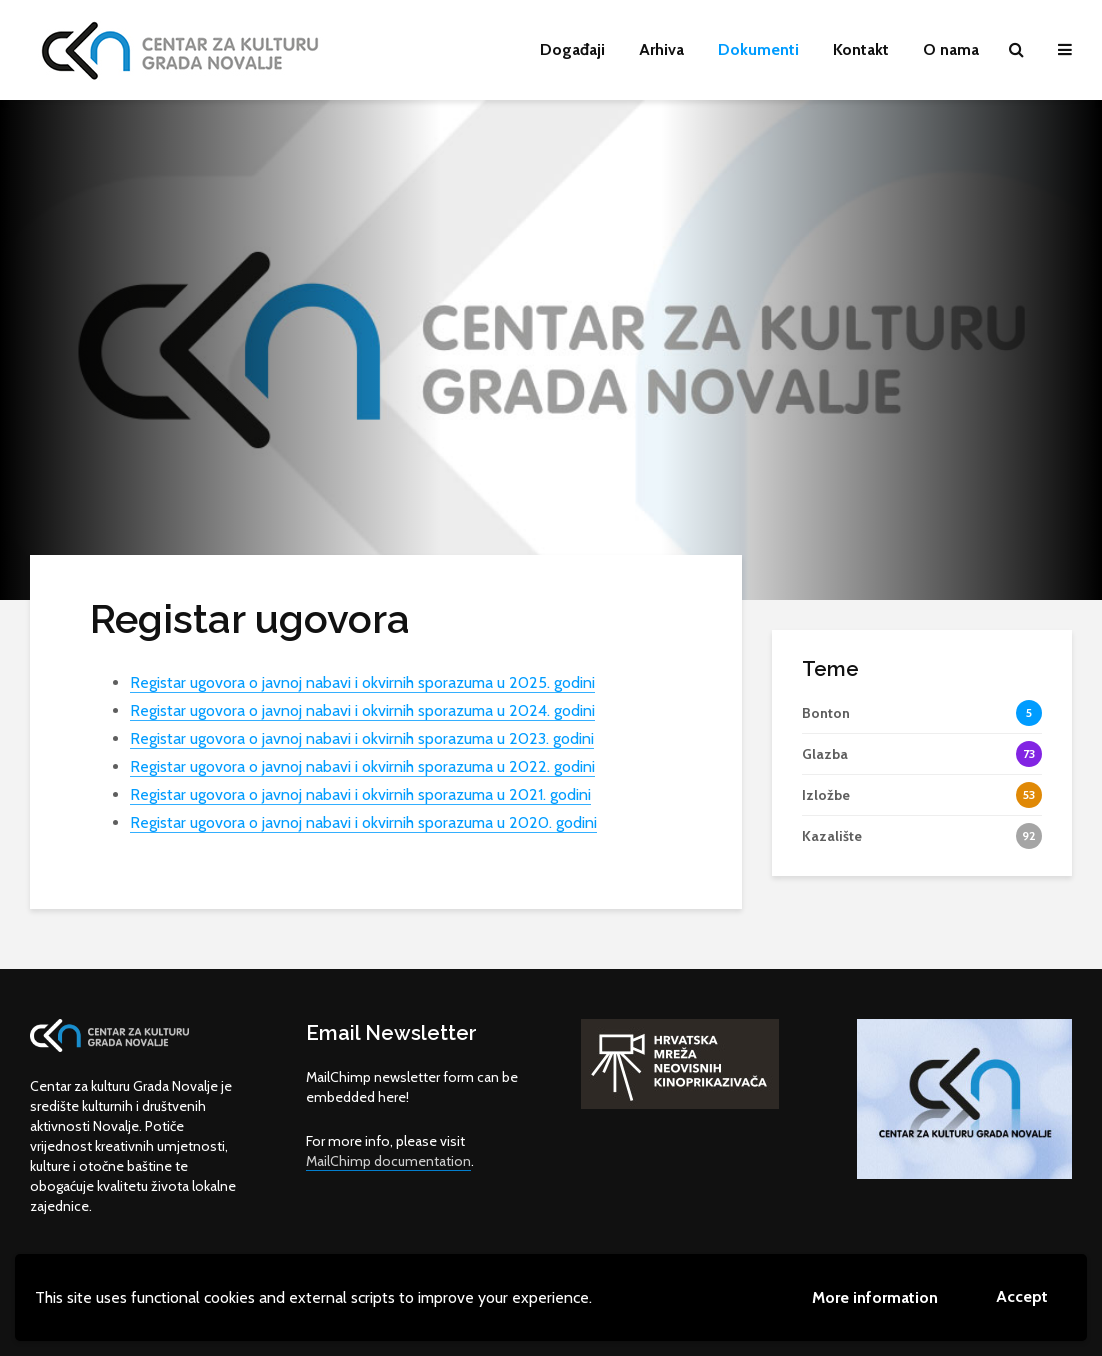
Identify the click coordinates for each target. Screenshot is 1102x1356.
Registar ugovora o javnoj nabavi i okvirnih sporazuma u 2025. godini (362, 682)
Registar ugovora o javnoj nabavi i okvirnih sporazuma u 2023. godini (362, 738)
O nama (951, 49)
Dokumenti (758, 49)
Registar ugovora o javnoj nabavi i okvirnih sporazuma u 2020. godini (363, 822)
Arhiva (661, 49)
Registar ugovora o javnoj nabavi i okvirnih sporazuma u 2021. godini (360, 794)
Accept (1022, 1296)
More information (875, 1297)
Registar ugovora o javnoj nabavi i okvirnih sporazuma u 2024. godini (362, 710)
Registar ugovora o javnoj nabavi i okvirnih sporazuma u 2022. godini (362, 766)
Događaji (572, 49)
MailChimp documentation (388, 1161)
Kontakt (861, 49)
